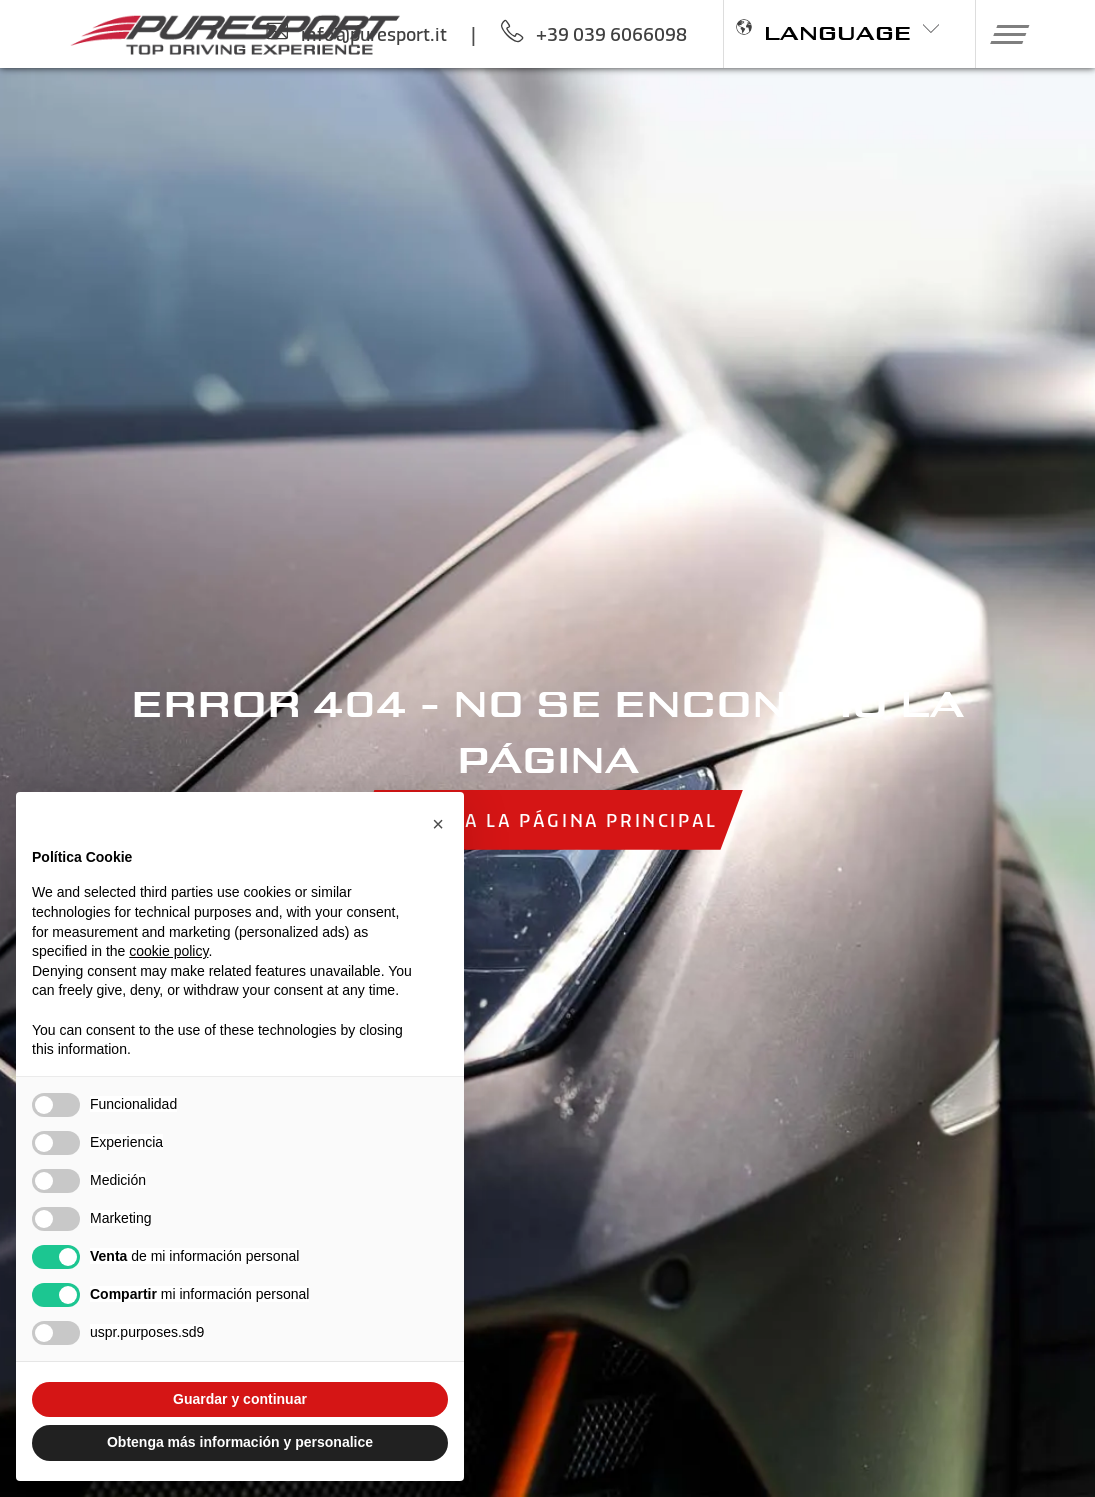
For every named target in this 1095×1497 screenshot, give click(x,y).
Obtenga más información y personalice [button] (240, 1442)
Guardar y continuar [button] (240, 1399)
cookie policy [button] (168, 951)
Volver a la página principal (547, 819)
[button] (1001, 34)
